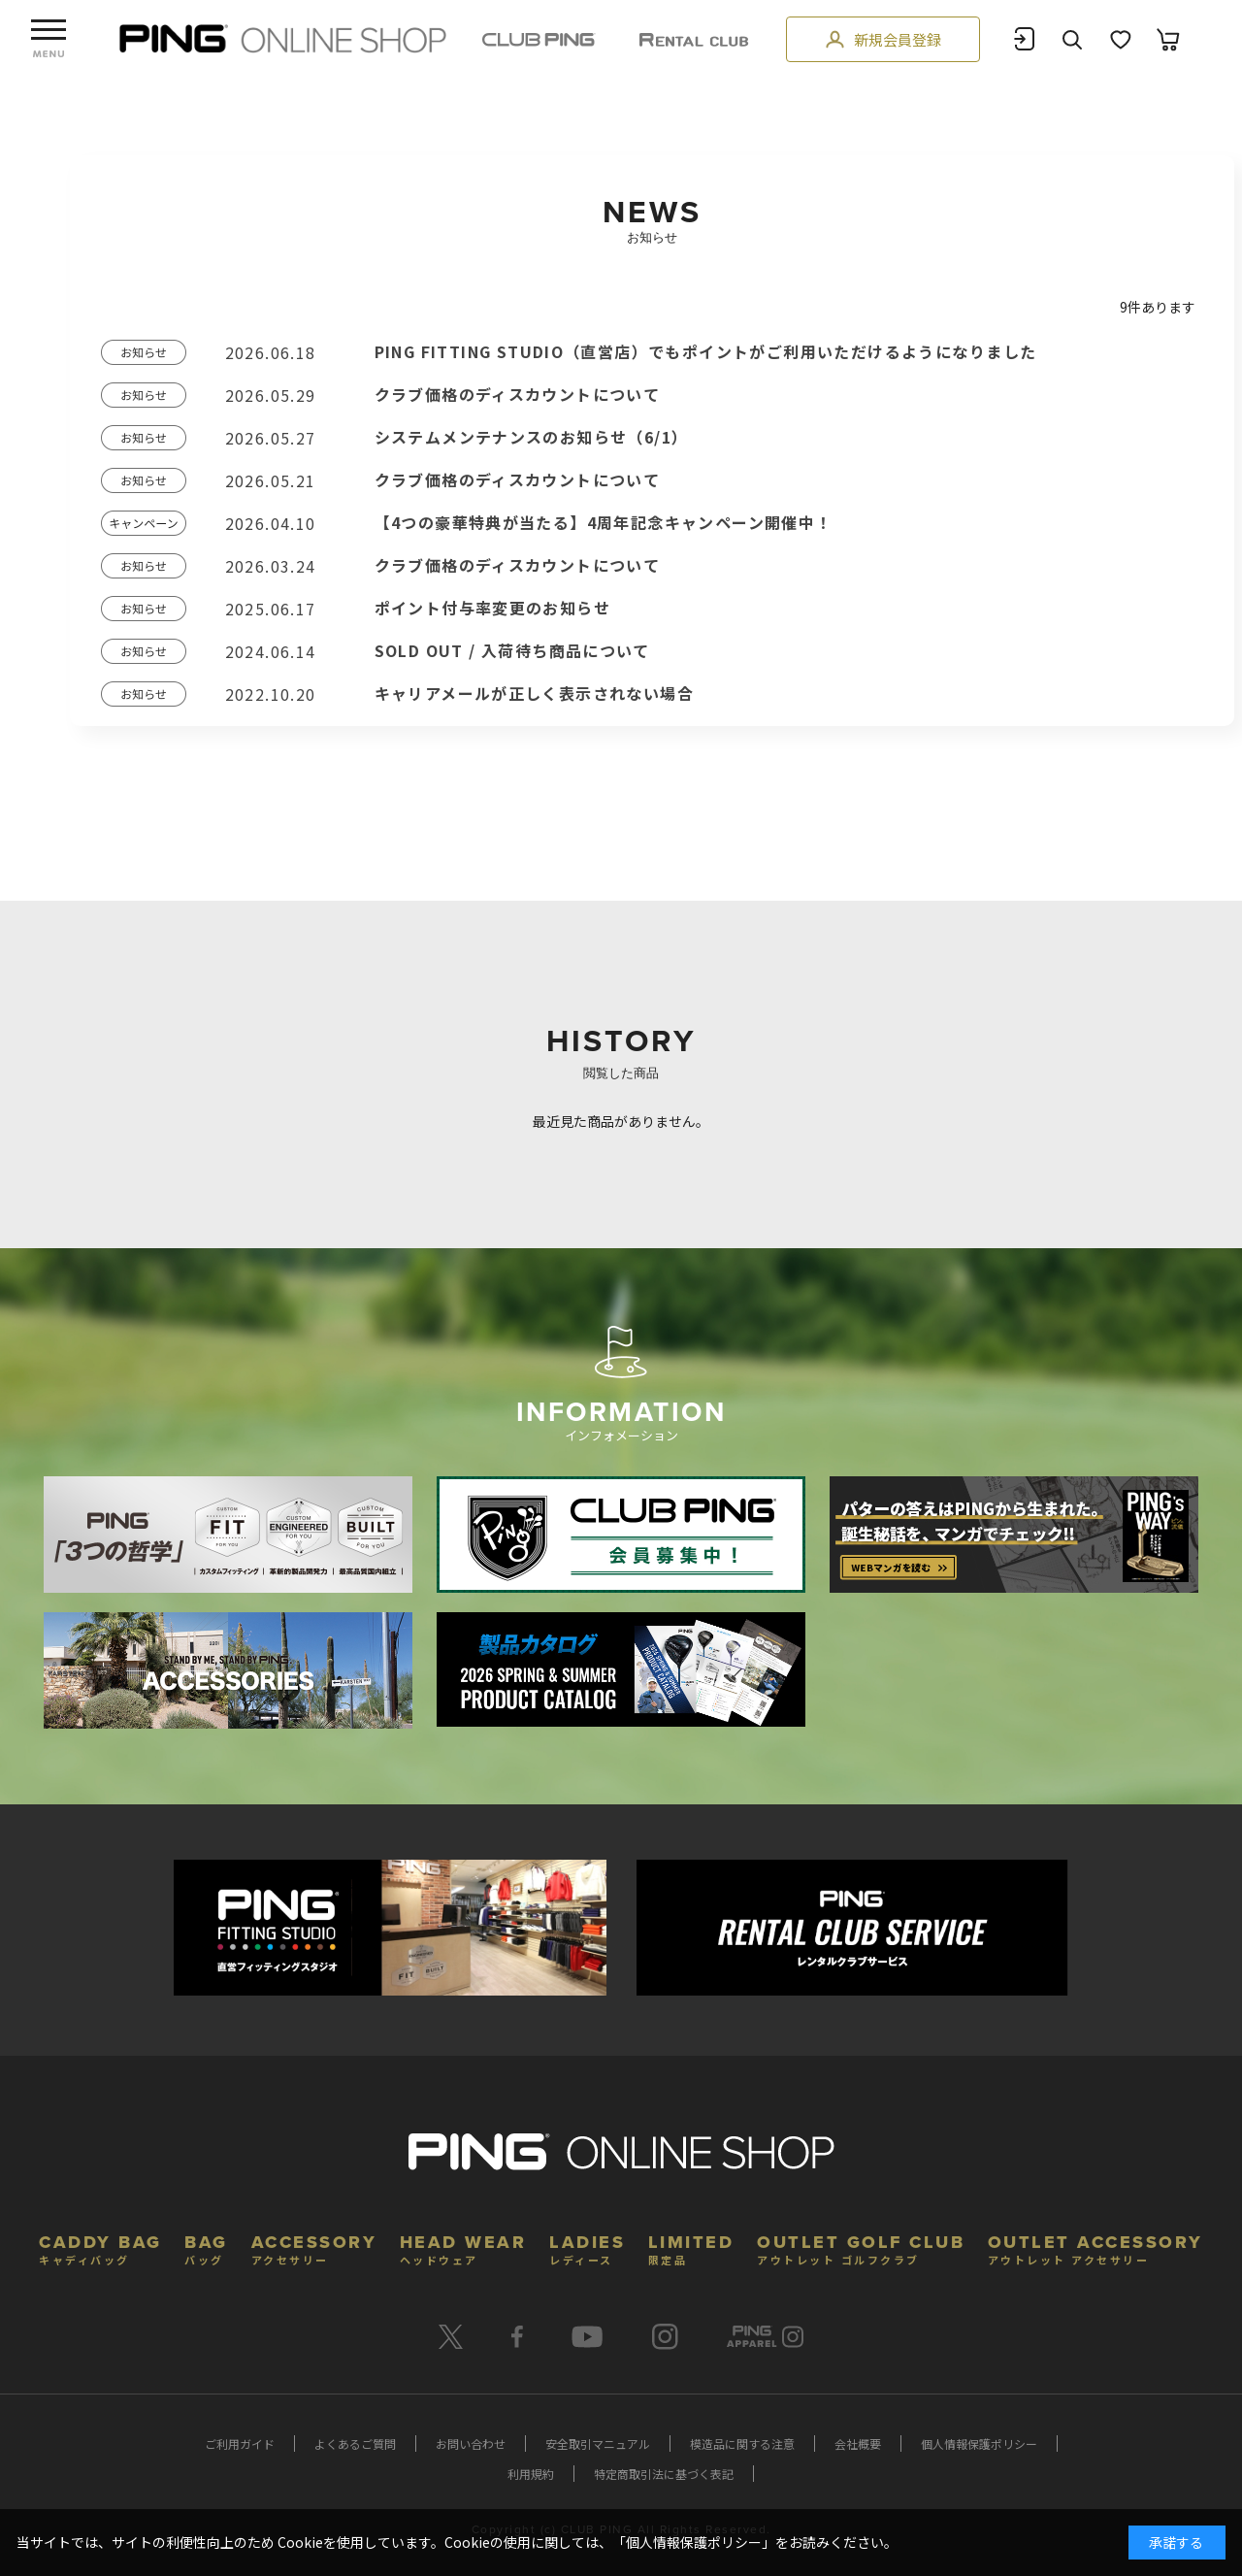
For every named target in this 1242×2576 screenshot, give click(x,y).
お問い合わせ (471, 2443)
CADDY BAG (100, 2247)
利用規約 (530, 2473)
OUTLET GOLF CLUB (860, 2247)
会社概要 (857, 2443)
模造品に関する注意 (742, 2443)
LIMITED (691, 2247)
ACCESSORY (314, 2247)
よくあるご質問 (355, 2443)
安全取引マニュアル (597, 2443)
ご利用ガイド (240, 2443)
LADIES (587, 2247)
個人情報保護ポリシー (979, 2443)
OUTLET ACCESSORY (1095, 2247)
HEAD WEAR (463, 2247)
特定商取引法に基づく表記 (664, 2473)
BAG (206, 2247)
